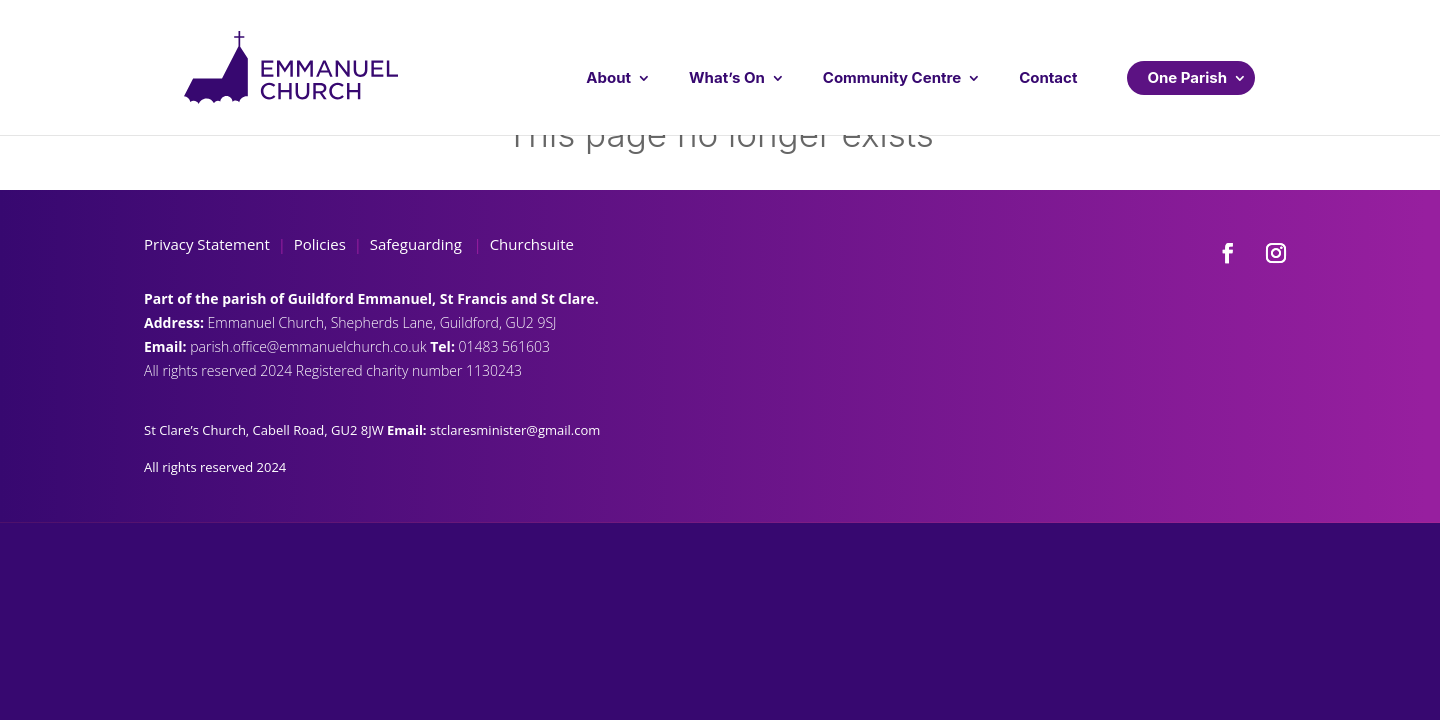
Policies (320, 244)
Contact (1048, 77)
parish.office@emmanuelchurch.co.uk (310, 346)
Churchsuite (530, 244)
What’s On (727, 77)
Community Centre (892, 77)
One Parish (1187, 77)
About (608, 77)
